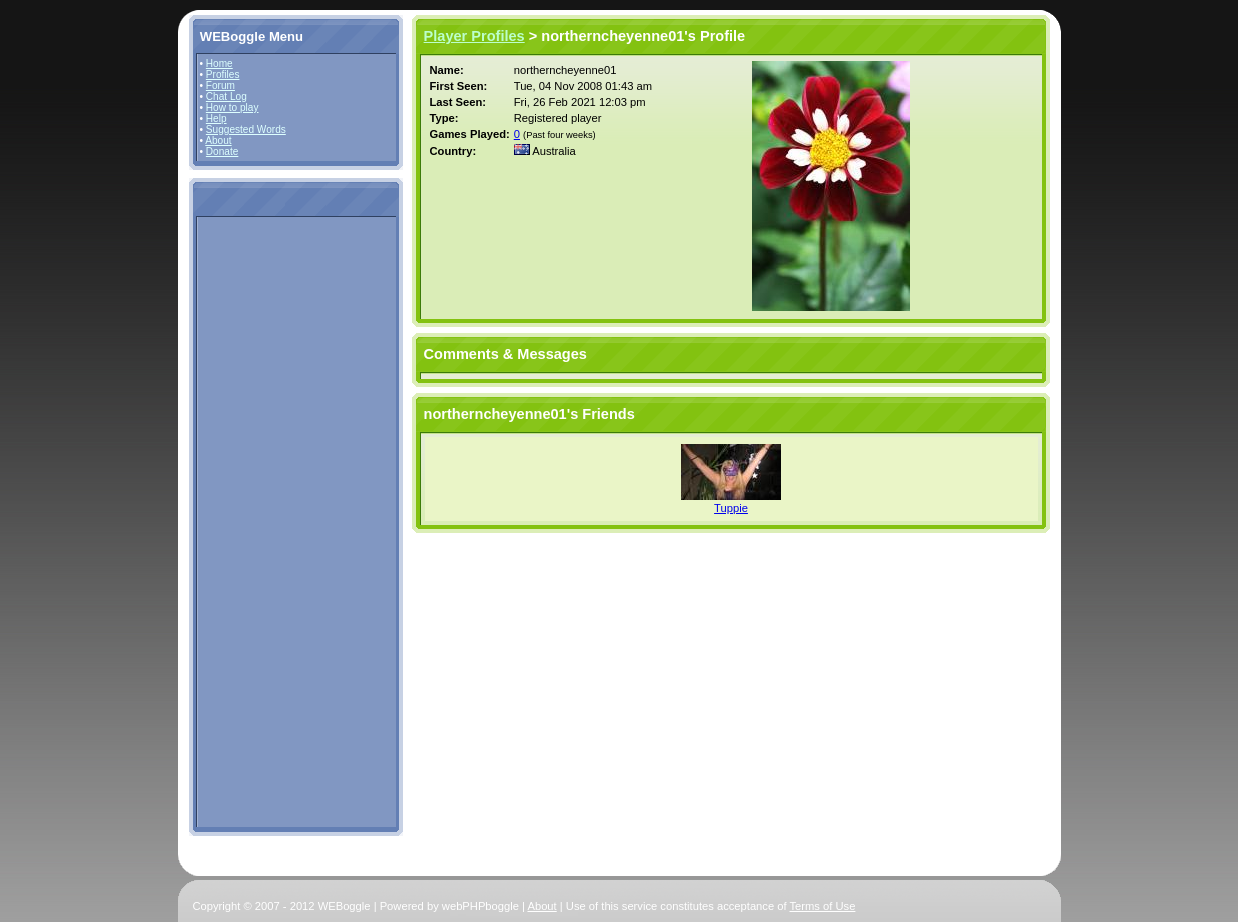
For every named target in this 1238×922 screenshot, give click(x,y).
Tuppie (731, 508)
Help (216, 118)
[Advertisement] (260, 521)
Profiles (223, 74)
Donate (222, 151)
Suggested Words (246, 129)
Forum (220, 85)
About (218, 140)
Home (219, 63)
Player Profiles (474, 36)
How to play (232, 107)
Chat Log (226, 96)
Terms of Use (823, 906)
